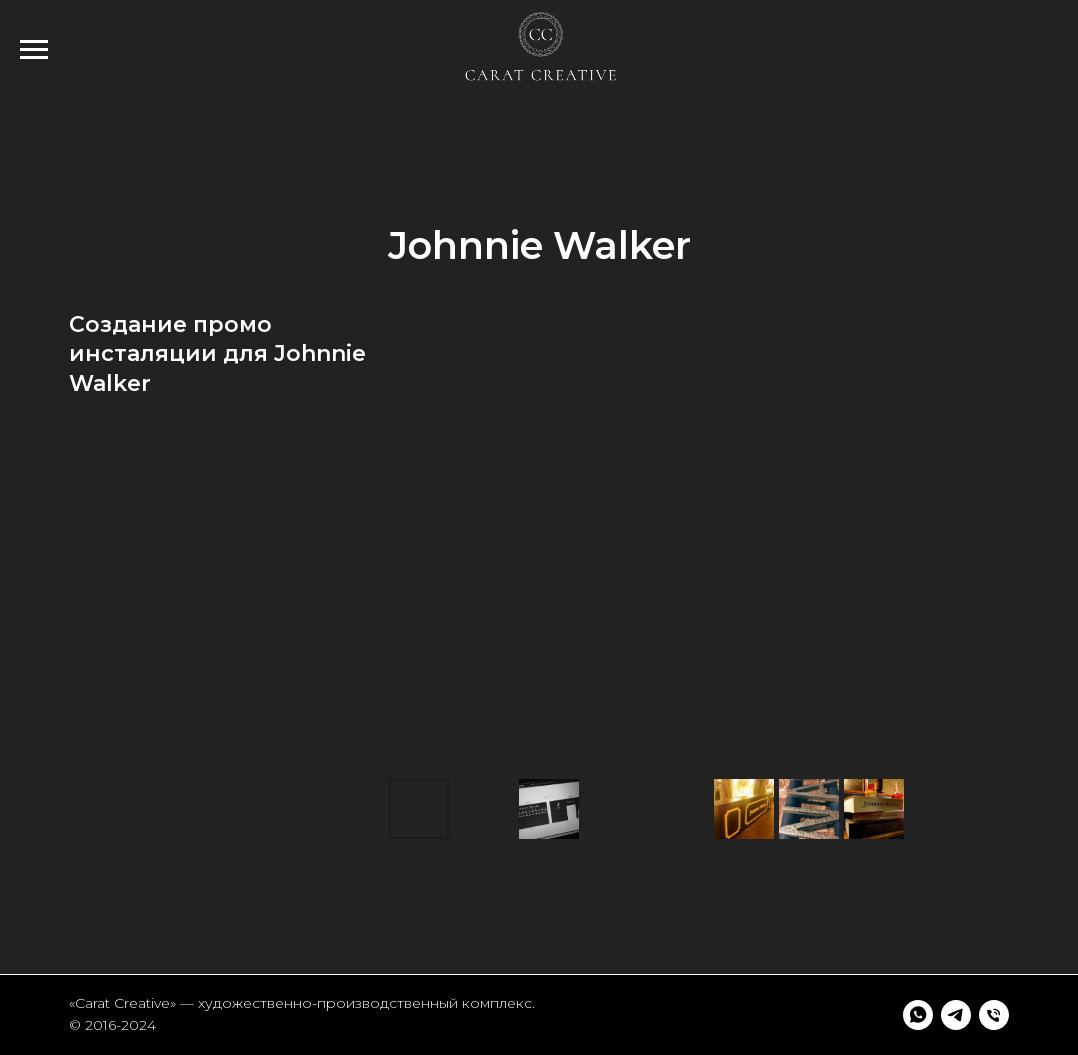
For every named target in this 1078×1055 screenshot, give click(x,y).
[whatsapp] (918, 1015)
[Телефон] (994, 1015)
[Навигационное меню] (34, 50)
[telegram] (956, 1015)
